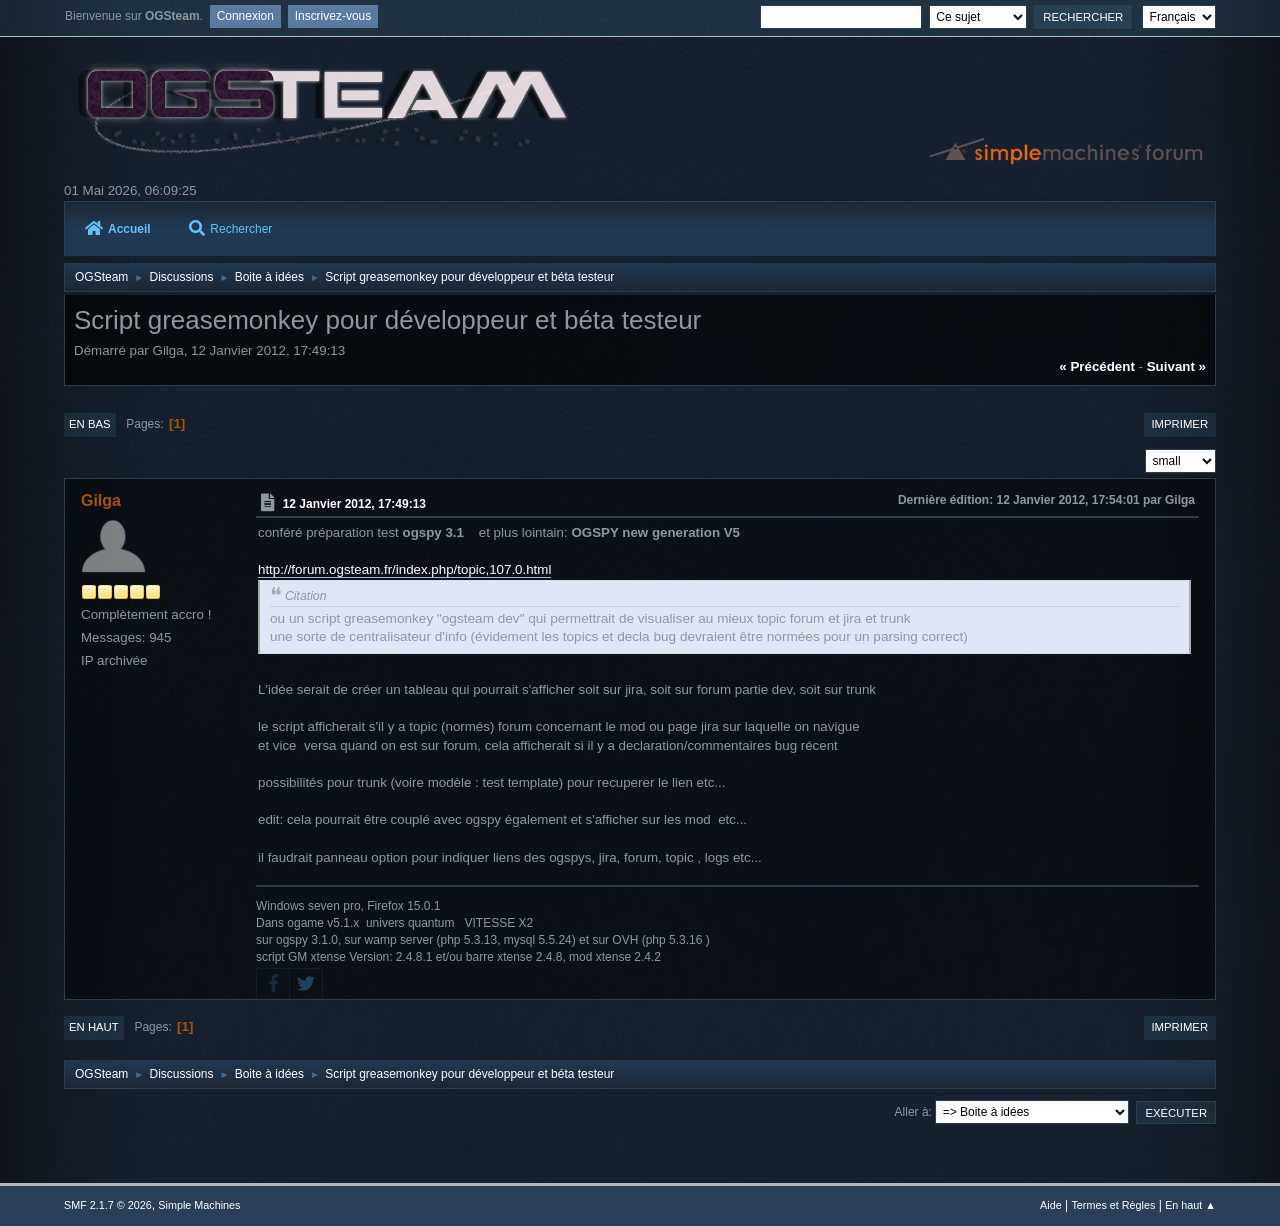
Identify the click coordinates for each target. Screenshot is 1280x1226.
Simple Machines (199, 1205)
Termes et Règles (1113, 1205)
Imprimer (1179, 424)
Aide (1051, 1205)
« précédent (1097, 366)
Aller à (912, 1112)
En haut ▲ (1190, 1205)
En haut (94, 1027)
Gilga (101, 500)
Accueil (118, 229)
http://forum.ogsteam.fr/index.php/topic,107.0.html (404, 569)
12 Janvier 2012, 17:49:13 (354, 504)
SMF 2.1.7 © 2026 (108, 1205)
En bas (90, 424)
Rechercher (230, 229)
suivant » (1176, 366)
